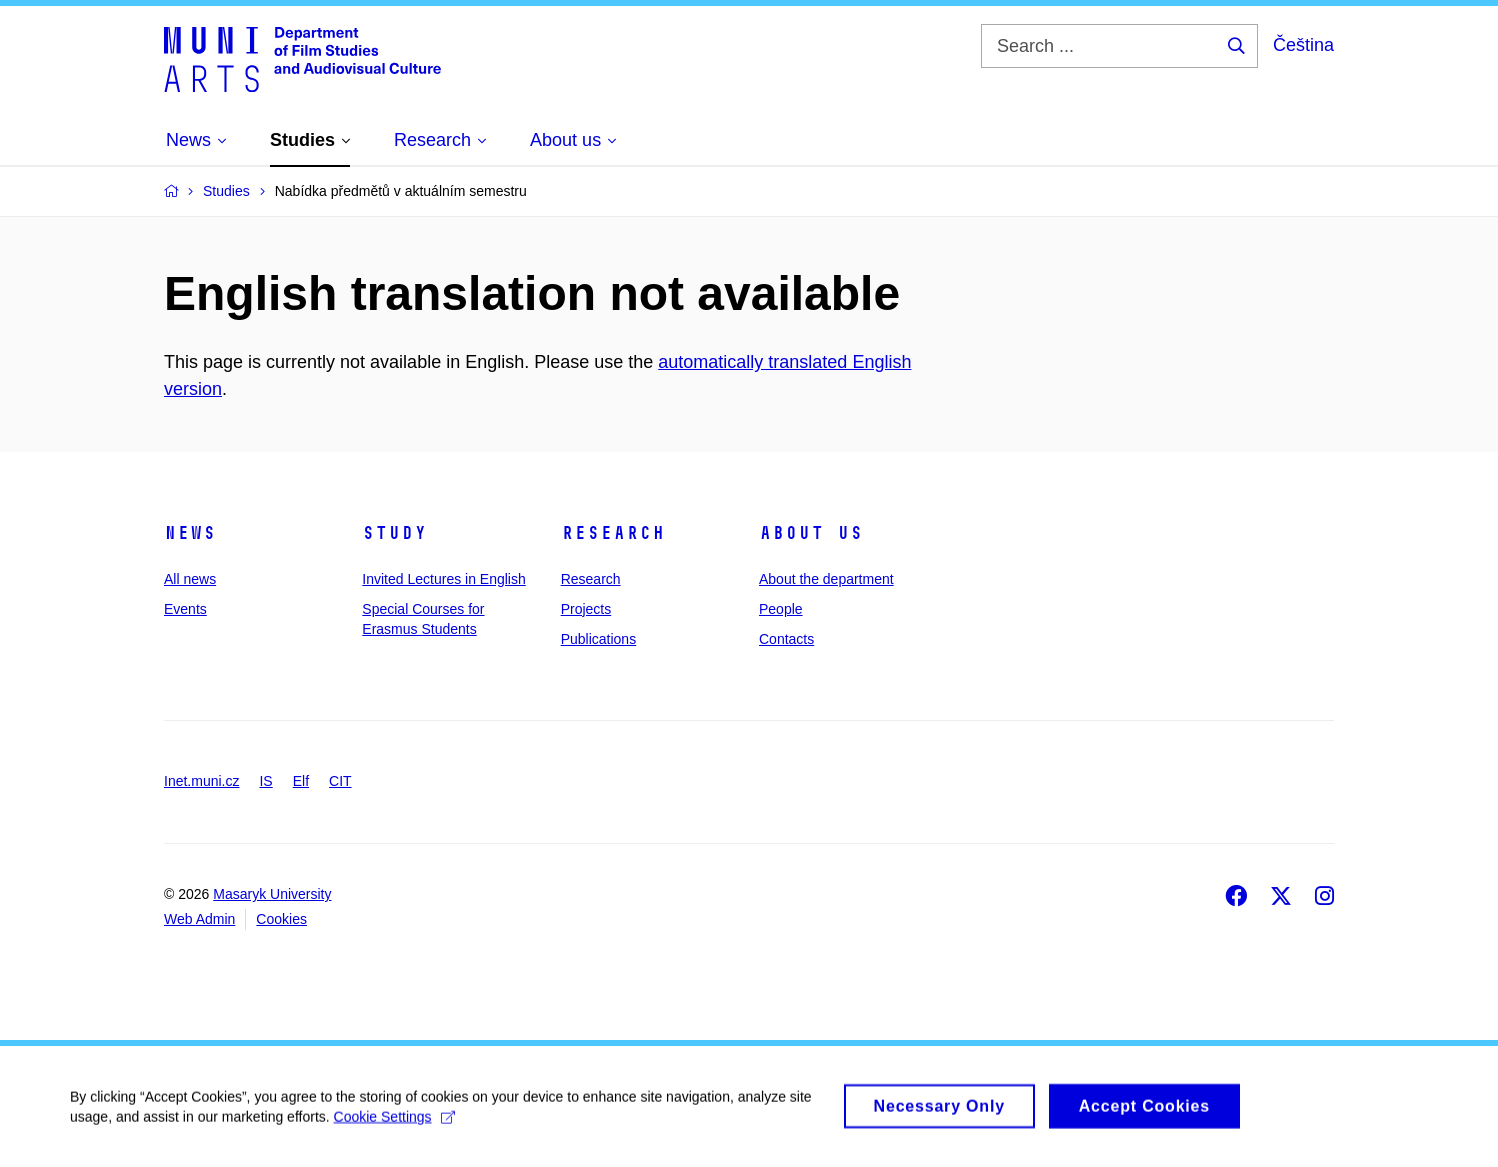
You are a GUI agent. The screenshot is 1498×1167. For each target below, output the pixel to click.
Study (394, 533)
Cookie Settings (394, 1125)
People (781, 609)
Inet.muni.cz (201, 781)
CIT (340, 781)
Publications (599, 639)
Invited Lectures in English (443, 579)
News (190, 533)
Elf (301, 781)
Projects (586, 609)
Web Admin (199, 919)
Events (185, 609)
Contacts (786, 639)
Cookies (281, 919)
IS (265, 781)
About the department (826, 579)
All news (190, 579)
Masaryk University (272, 894)
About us (811, 533)
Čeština (1303, 45)
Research (613, 533)
